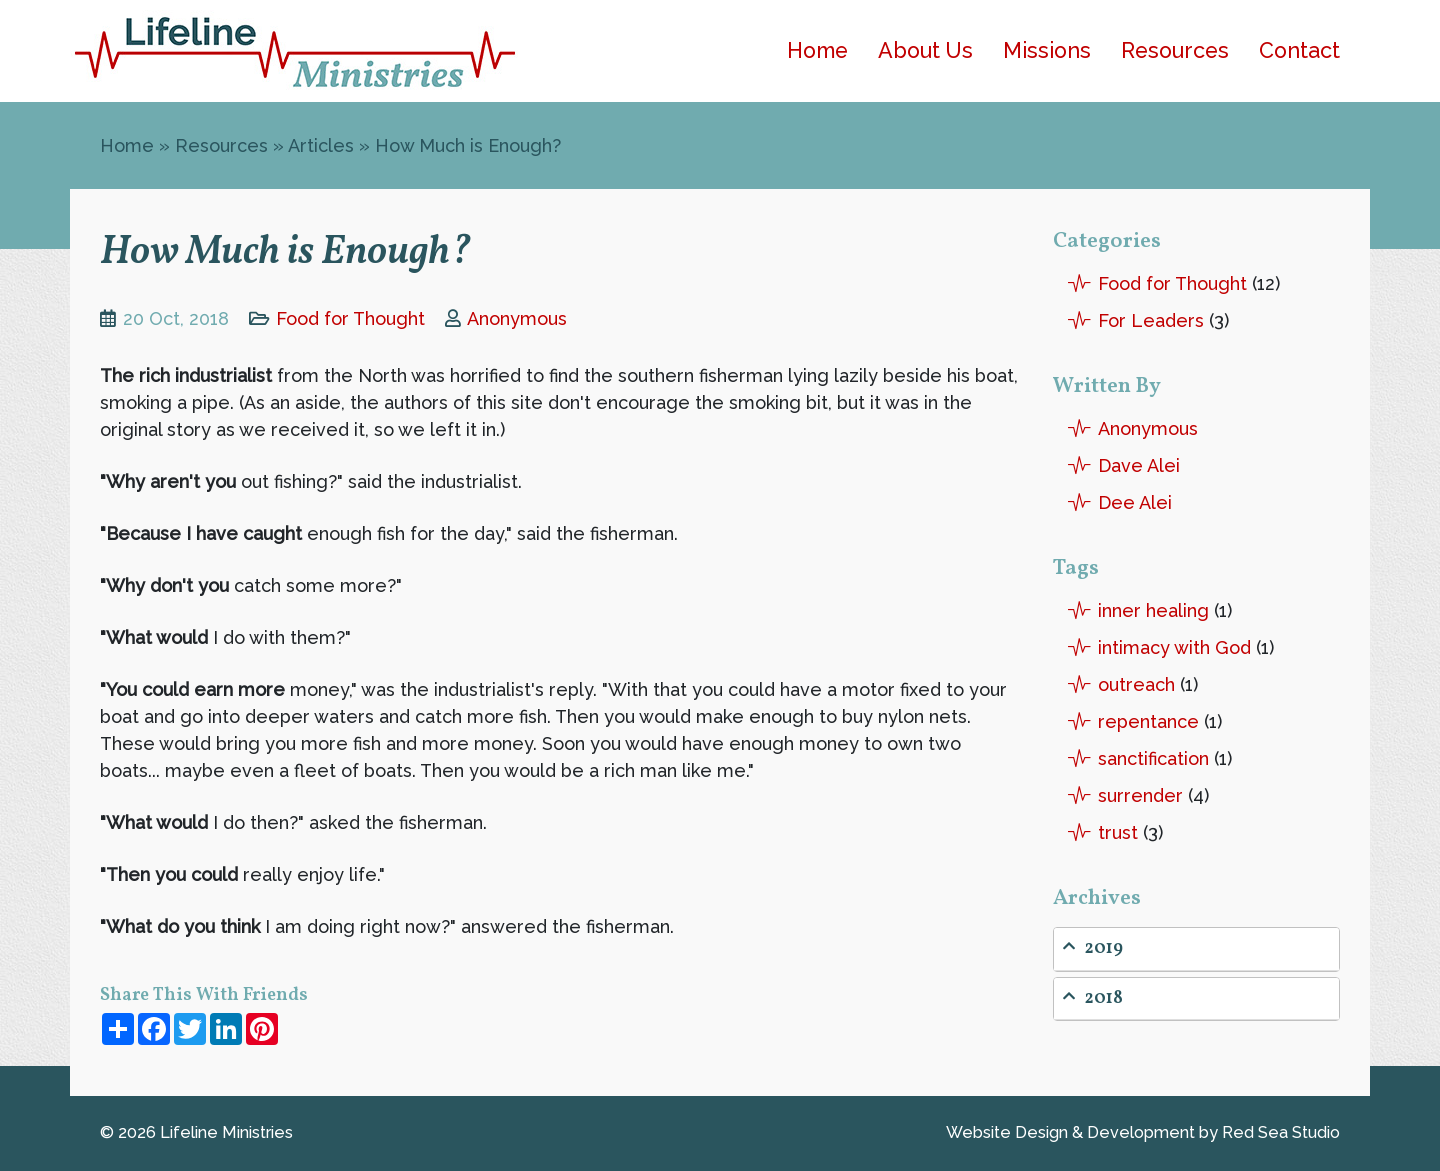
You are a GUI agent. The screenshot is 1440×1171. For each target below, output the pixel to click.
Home (817, 50)
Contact (1299, 50)
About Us (925, 50)
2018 (1093, 998)
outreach (1136, 684)
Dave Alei (1139, 465)
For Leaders (1151, 320)
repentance (1148, 721)
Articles (321, 145)
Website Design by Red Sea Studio (1143, 1132)
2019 (1093, 948)
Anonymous (517, 318)
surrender (1140, 795)
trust (1118, 832)
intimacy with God (1174, 647)
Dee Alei (1135, 502)
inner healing (1153, 610)
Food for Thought (350, 318)
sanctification (1153, 758)
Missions (1047, 50)
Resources (1175, 50)
